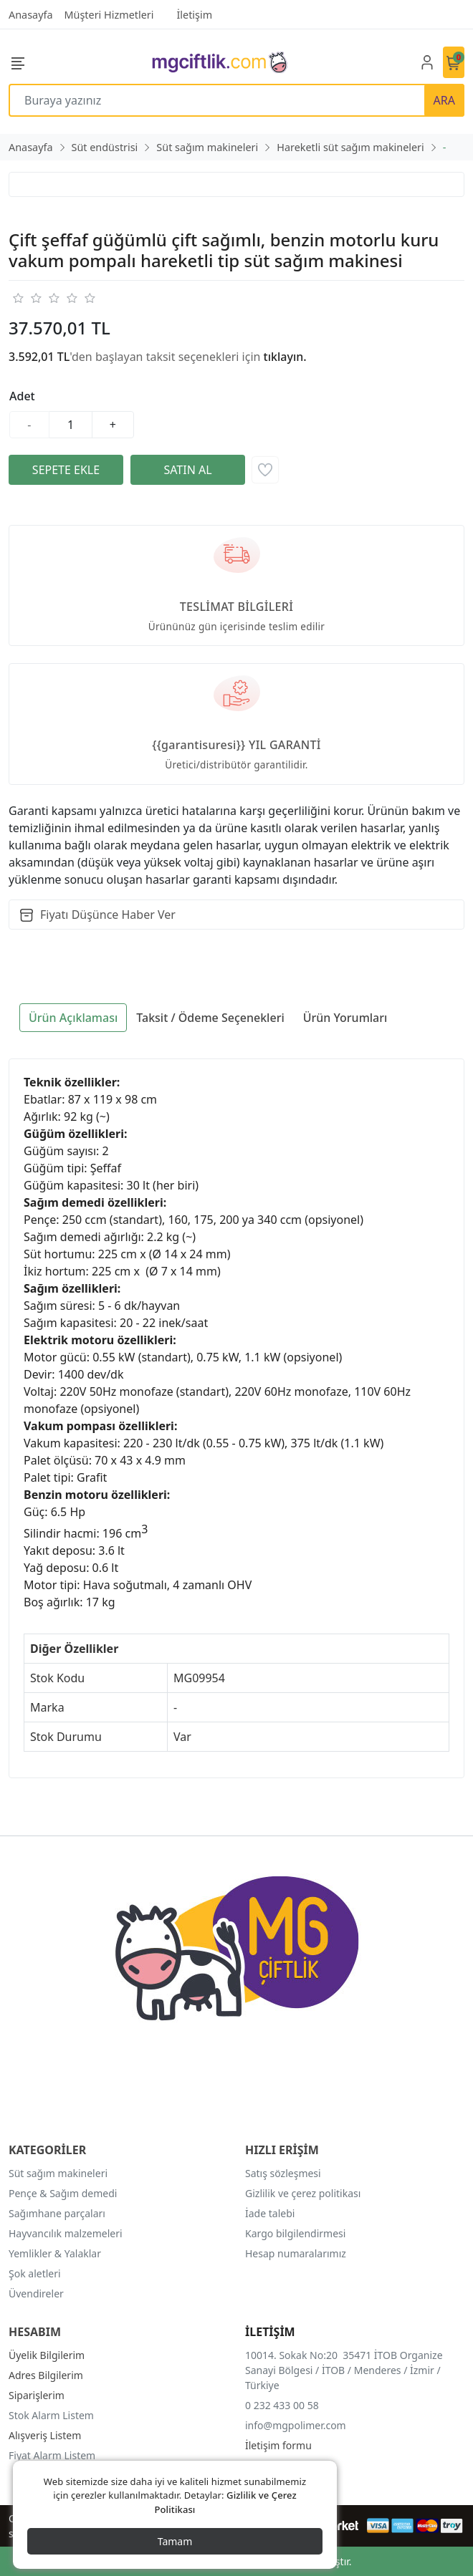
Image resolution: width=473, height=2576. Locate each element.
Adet (22, 396)
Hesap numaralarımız (295, 2253)
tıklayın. (285, 357)
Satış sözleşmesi (283, 2173)
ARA (444, 100)
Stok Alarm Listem (51, 2415)
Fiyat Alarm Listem (52, 2455)
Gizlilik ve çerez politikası (302, 2193)
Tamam (175, 2541)
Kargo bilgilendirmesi (295, 2233)
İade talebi (270, 2213)
